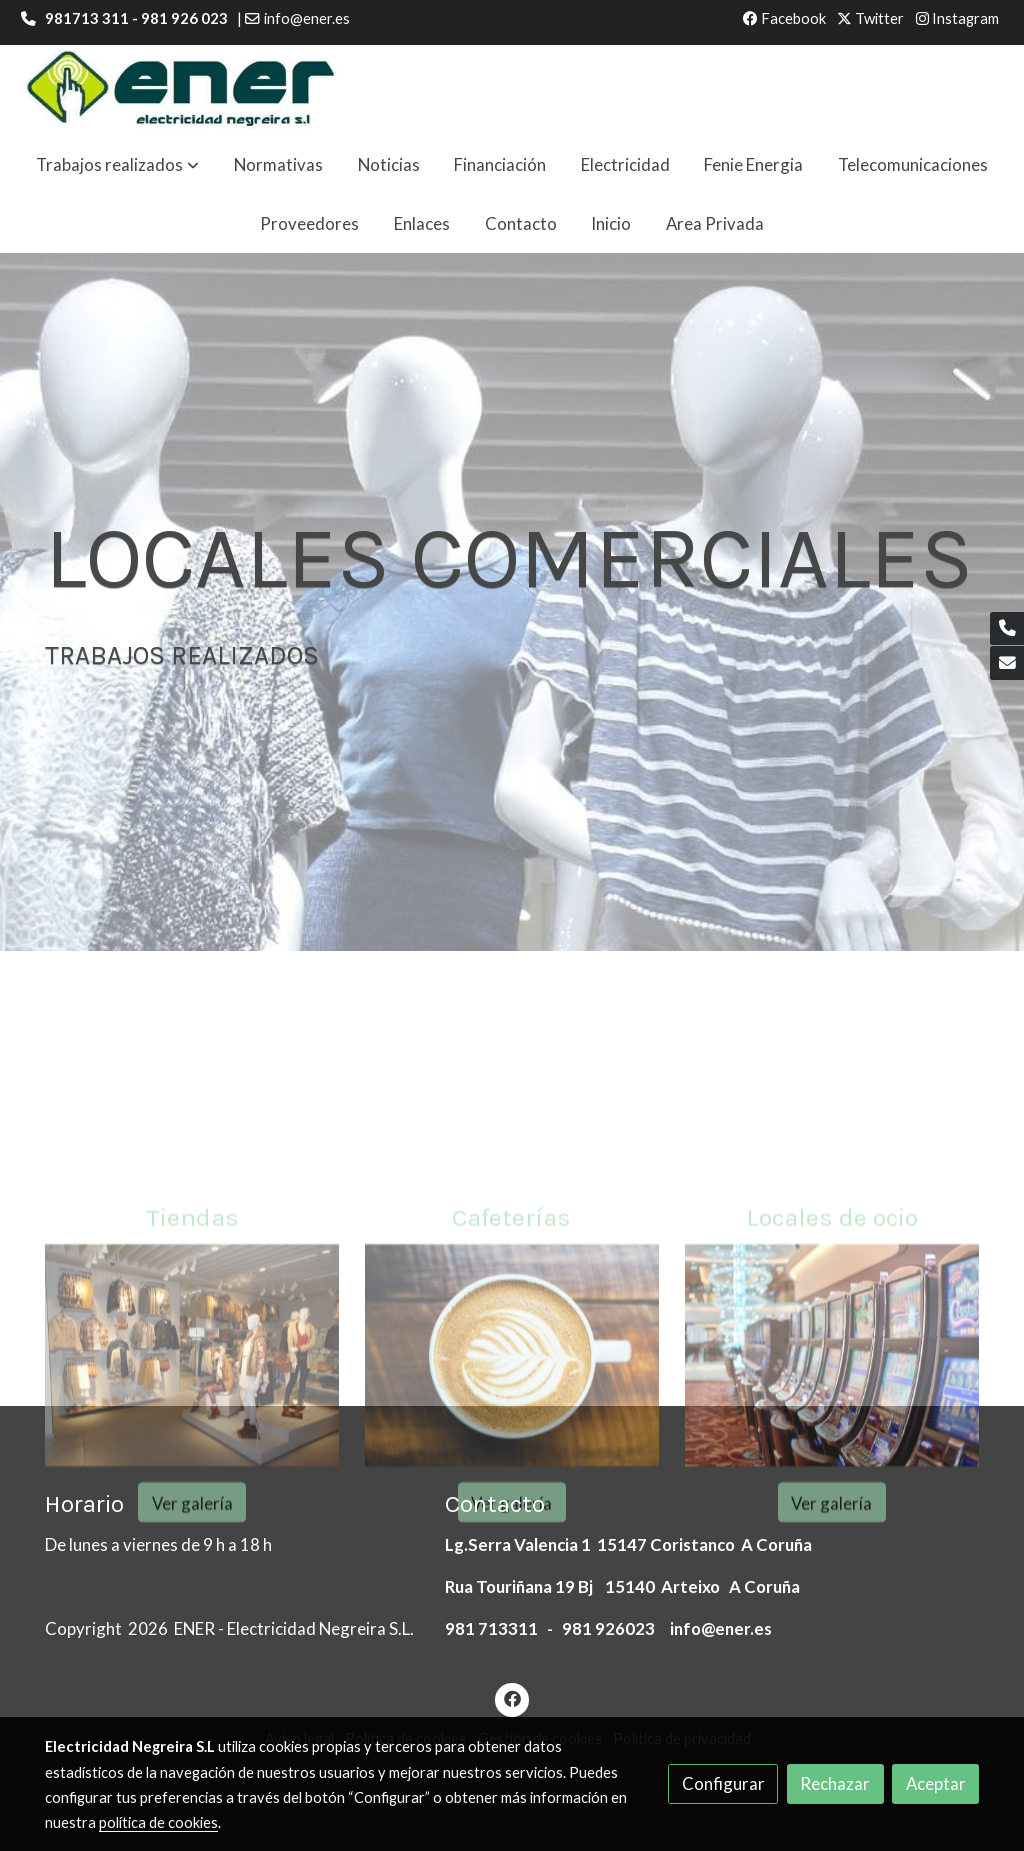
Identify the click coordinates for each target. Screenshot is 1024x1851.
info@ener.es (307, 18)
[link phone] (1007, 629)
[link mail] (1007, 663)
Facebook (784, 18)
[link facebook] (512, 1697)
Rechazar (835, 1783)
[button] (117, 165)
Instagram (957, 18)
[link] (181, 90)
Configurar (723, 1783)
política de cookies (158, 1822)
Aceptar (936, 1783)
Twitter (870, 18)
